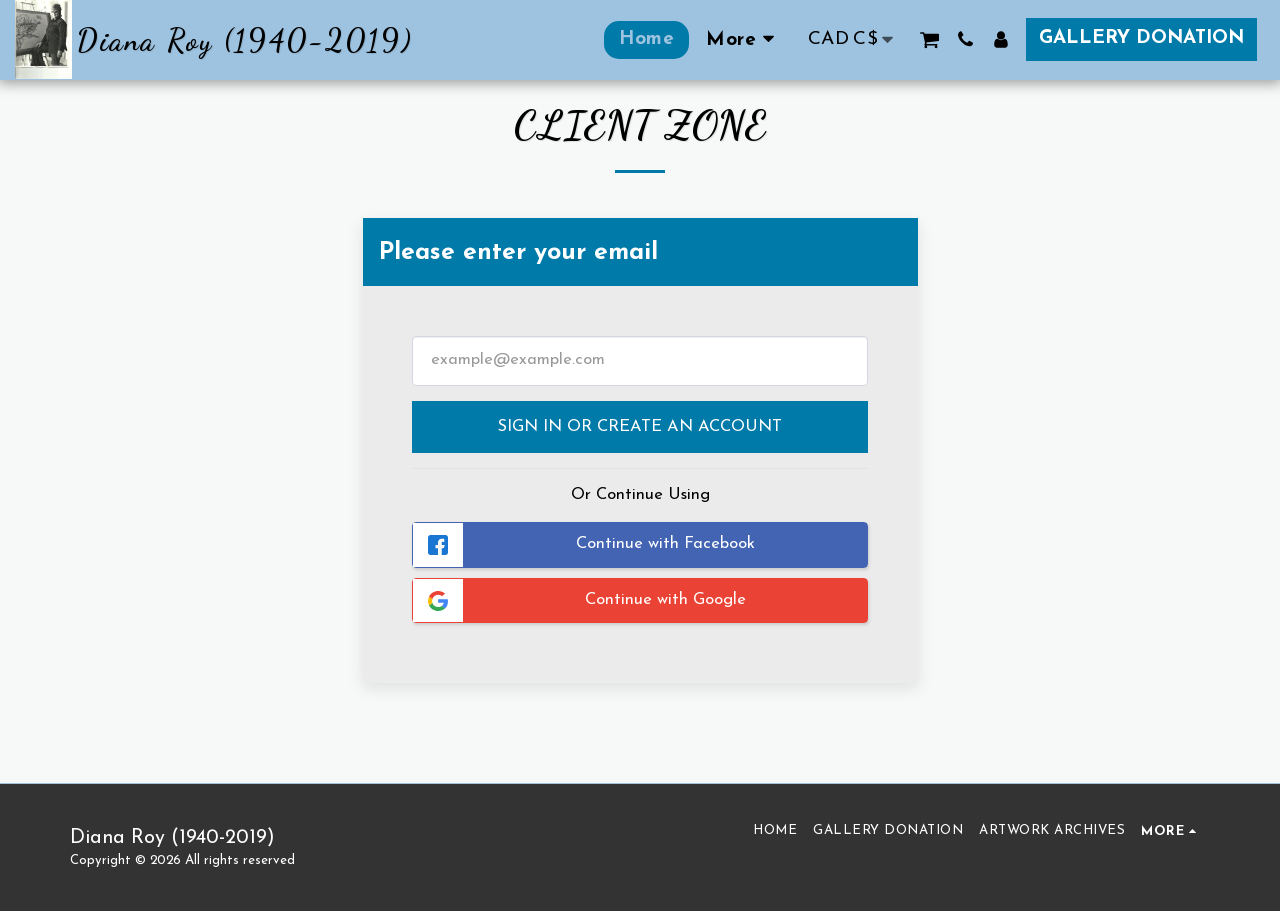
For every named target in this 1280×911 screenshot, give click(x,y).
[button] (929, 39)
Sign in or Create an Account (640, 427)
